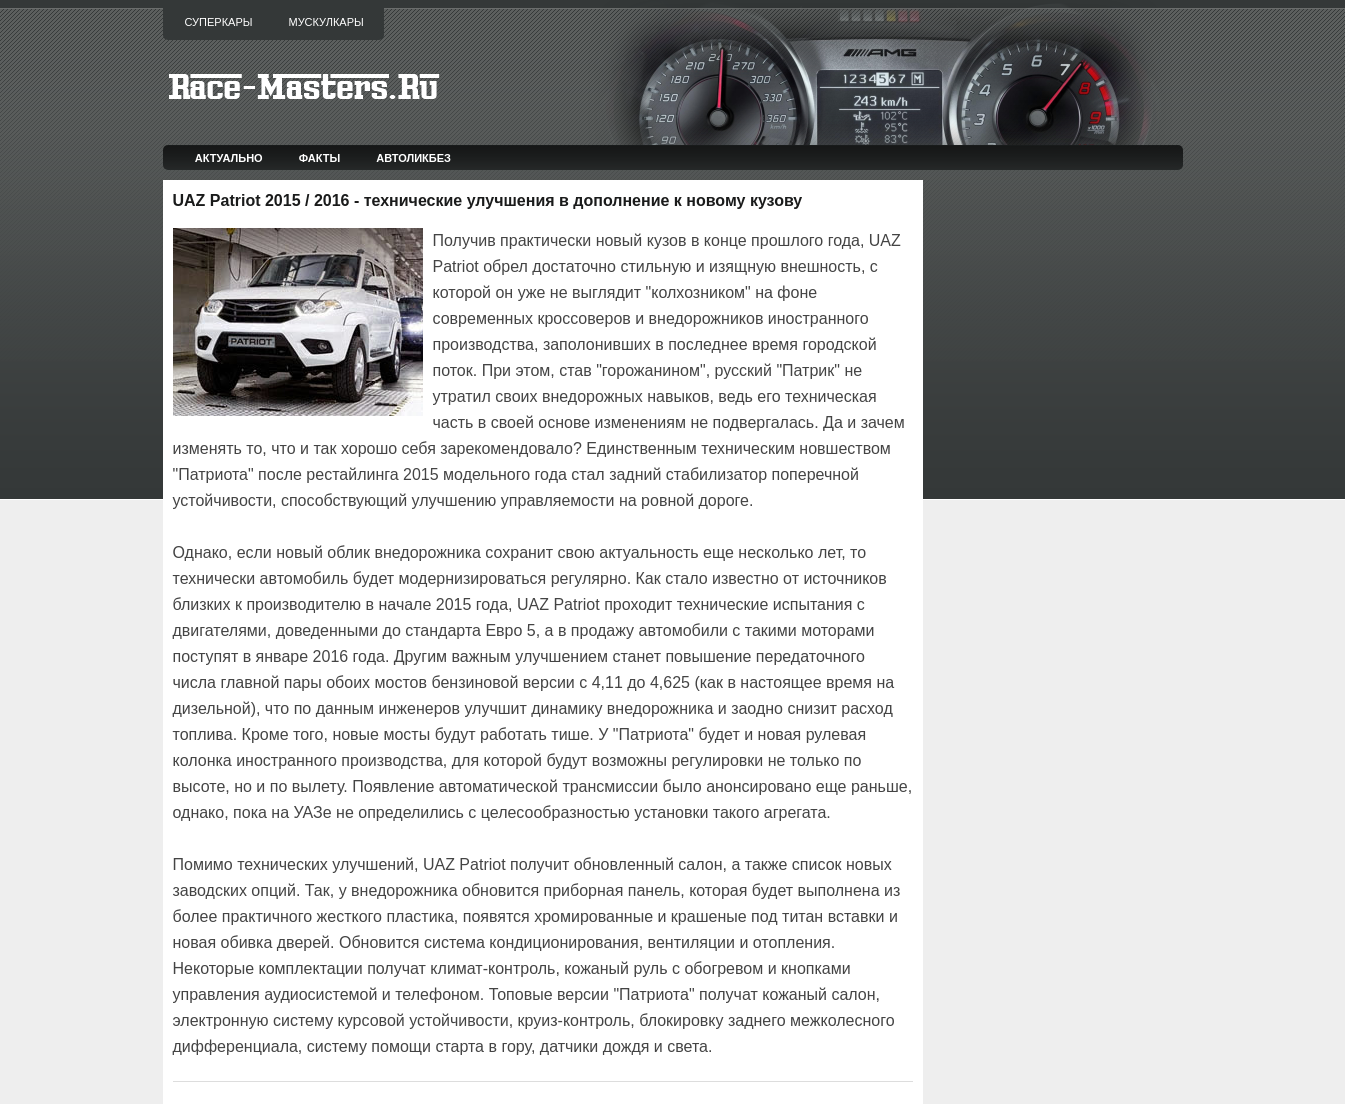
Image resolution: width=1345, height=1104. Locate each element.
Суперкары (219, 22)
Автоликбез (413, 158)
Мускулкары (325, 22)
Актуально (229, 158)
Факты (320, 158)
